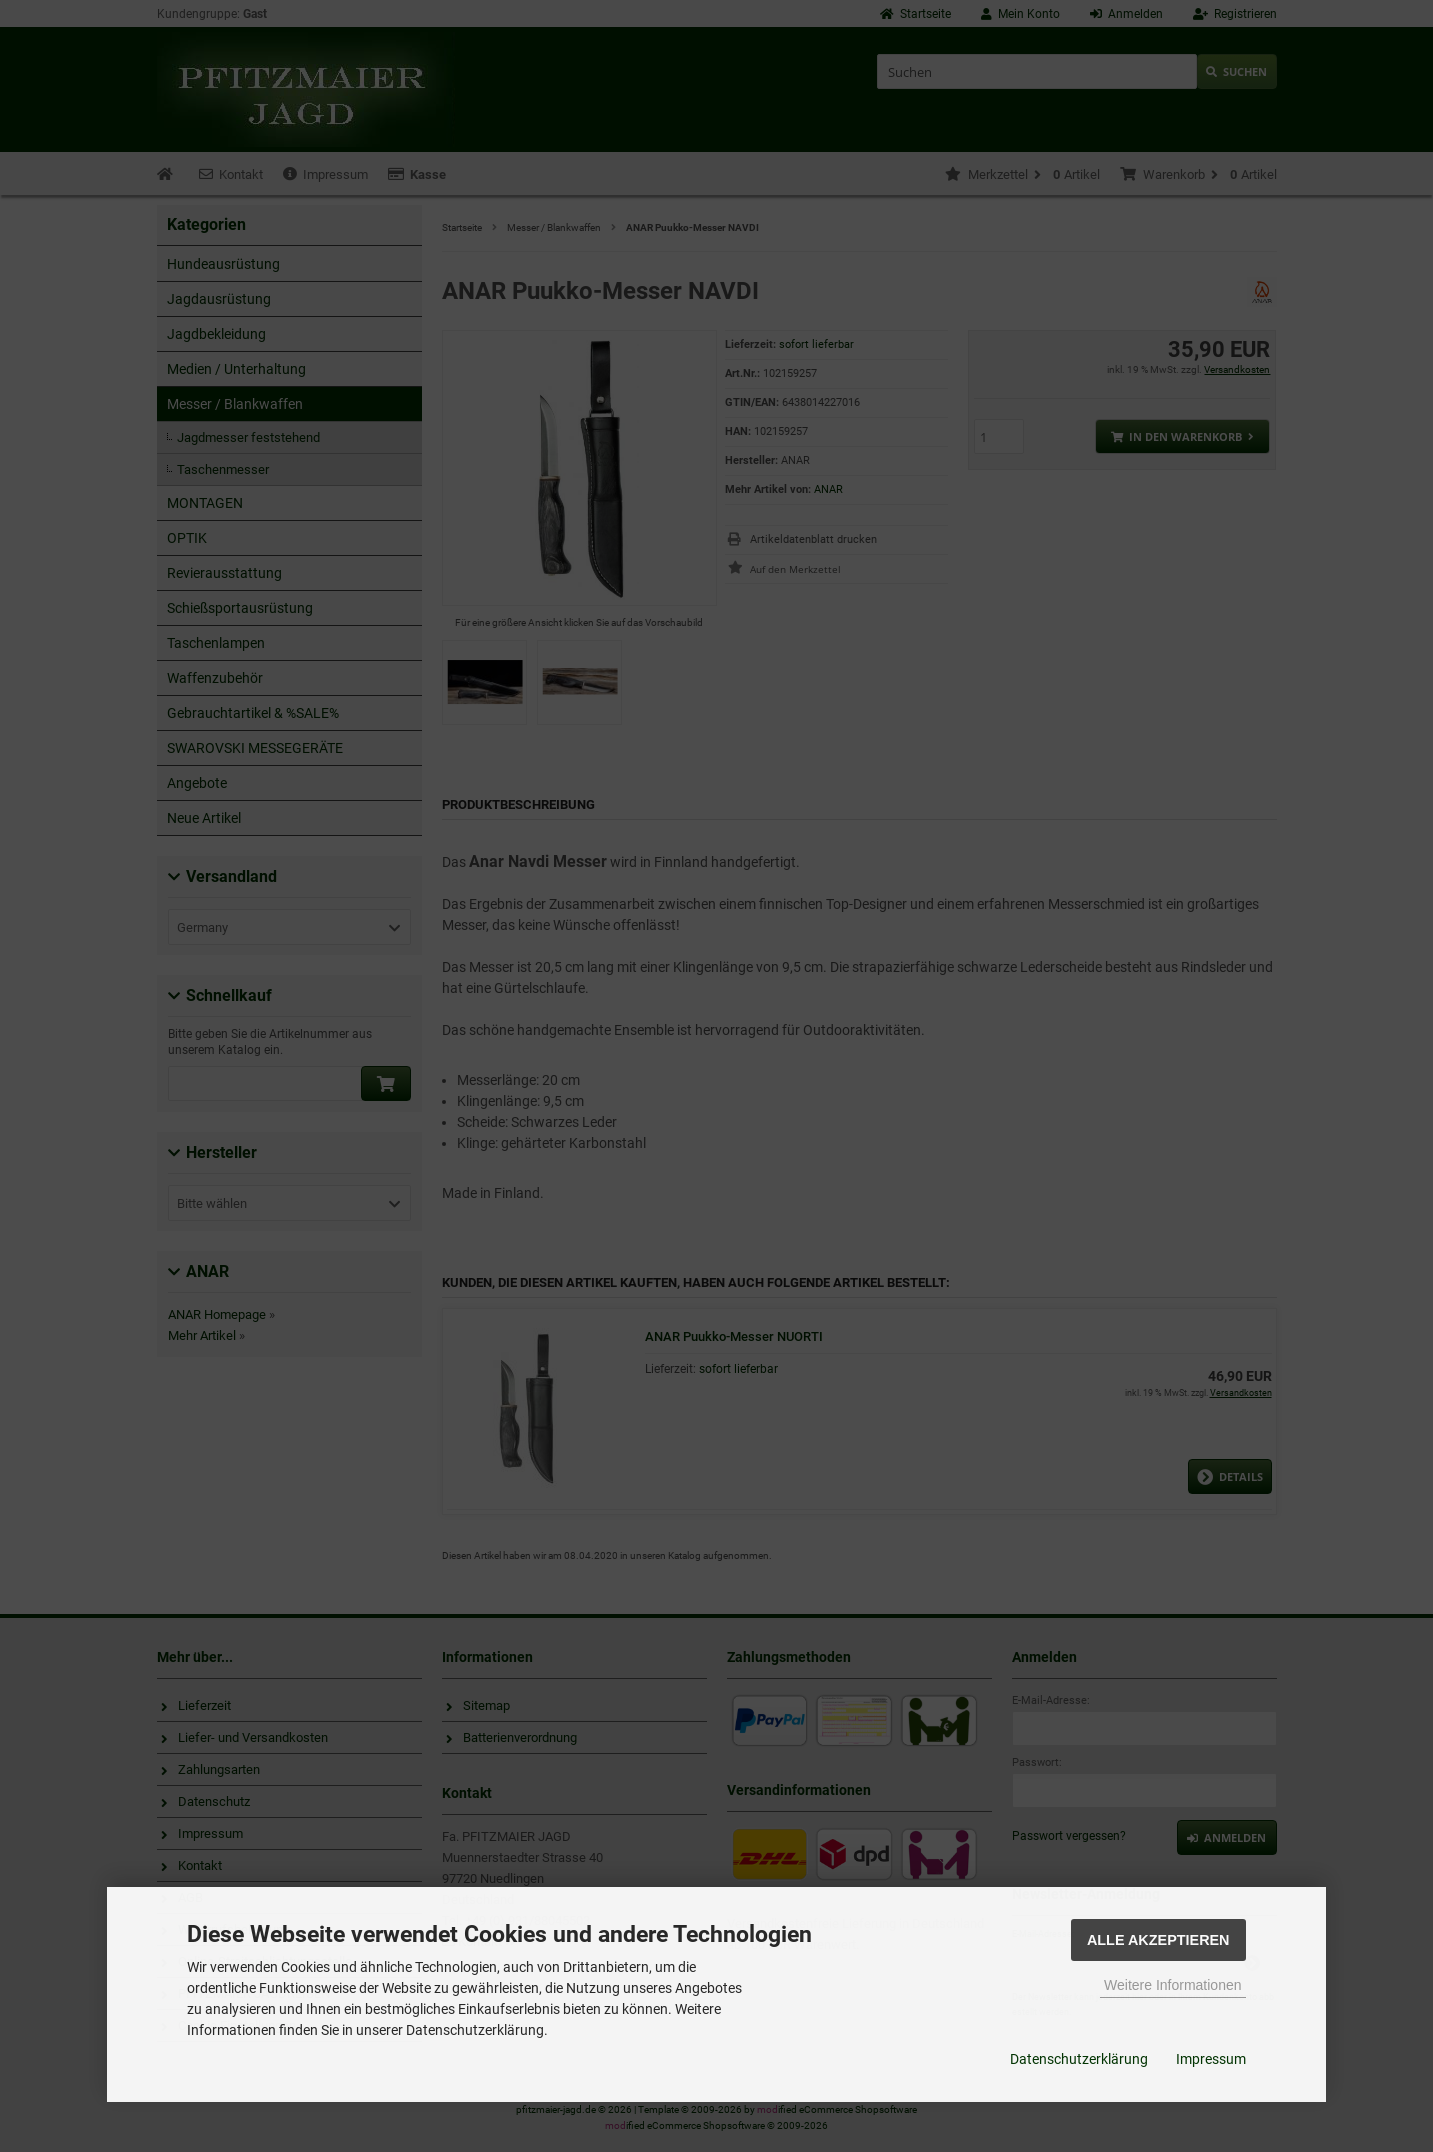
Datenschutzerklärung (1079, 2059)
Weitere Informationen (1172, 1985)
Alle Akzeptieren (1158, 1940)
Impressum (1211, 2059)
